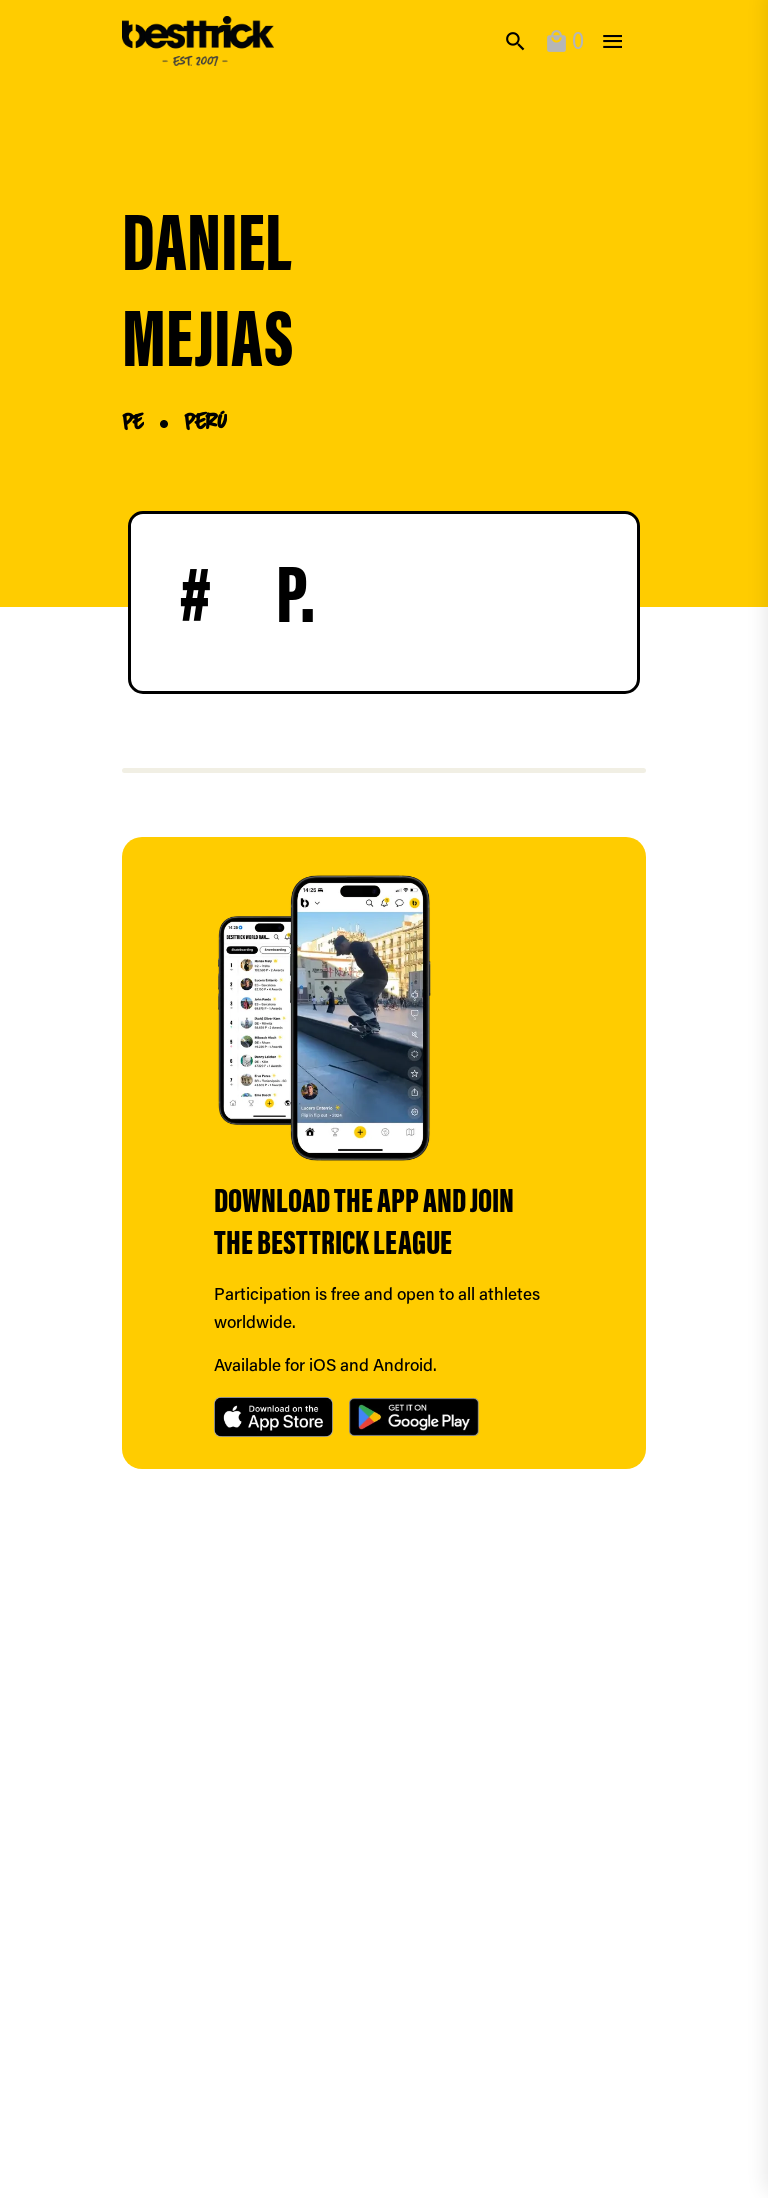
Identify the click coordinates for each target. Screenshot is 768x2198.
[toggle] (612, 41)
